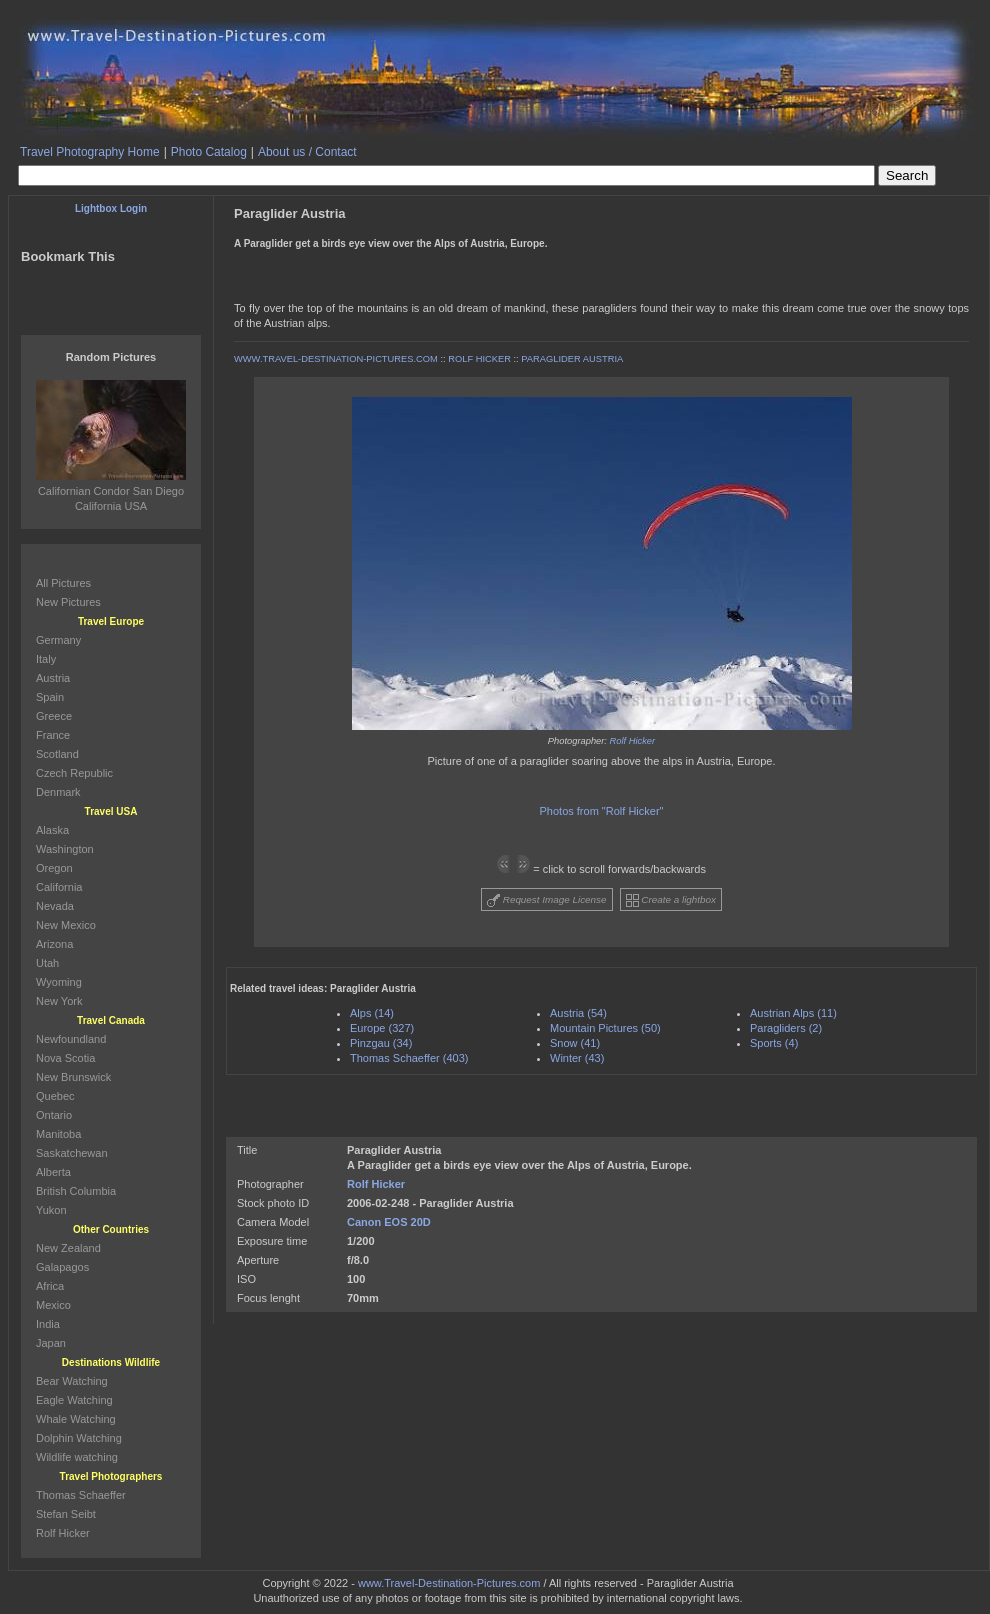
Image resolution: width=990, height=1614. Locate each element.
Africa (50, 1286)
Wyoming (59, 982)
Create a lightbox (671, 900)
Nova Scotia (65, 1058)
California (59, 887)
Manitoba (58, 1134)
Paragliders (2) (786, 1028)
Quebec (55, 1096)
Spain (50, 697)
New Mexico (66, 925)
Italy (46, 659)
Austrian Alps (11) (793, 1013)
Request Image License (547, 900)
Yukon (51, 1210)
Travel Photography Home (90, 152)
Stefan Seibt (66, 1514)
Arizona (54, 944)
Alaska (52, 830)
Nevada (55, 906)
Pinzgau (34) (381, 1043)
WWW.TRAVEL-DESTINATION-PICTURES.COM (336, 359)
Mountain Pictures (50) (605, 1028)
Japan (51, 1343)
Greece (54, 716)
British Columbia (76, 1191)
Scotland (57, 754)
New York (59, 1001)
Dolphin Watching (79, 1438)
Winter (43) (577, 1058)
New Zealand (68, 1248)
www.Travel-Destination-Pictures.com (449, 1583)
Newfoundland (71, 1039)
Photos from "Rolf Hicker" (602, 811)
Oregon (54, 868)
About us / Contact (307, 152)
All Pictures (63, 583)
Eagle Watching (74, 1400)
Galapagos (62, 1267)
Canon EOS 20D (389, 1222)
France (53, 735)
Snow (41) (575, 1043)
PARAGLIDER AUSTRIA (572, 359)
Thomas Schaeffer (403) (409, 1058)
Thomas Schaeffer (81, 1495)
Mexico (53, 1305)
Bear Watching (72, 1381)
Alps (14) (372, 1013)
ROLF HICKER (479, 359)
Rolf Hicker (633, 741)
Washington (65, 849)
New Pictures (68, 602)
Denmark (58, 792)
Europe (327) (382, 1028)
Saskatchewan (72, 1153)
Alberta (53, 1172)
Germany (58, 640)
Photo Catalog (209, 152)
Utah (47, 963)
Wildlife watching (77, 1457)
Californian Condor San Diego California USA (111, 491)
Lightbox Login (111, 208)
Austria (53, 678)
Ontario (54, 1115)
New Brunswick (73, 1077)
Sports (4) (774, 1043)
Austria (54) (578, 1013)
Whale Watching (76, 1419)
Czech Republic (74, 773)
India (48, 1324)
